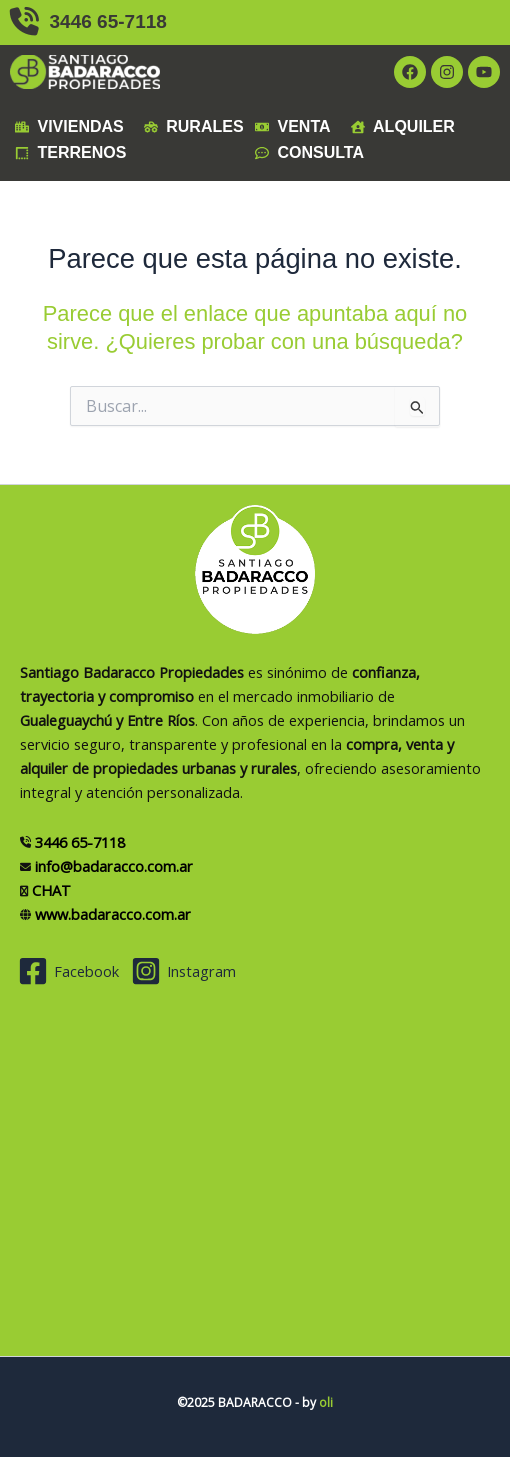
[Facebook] (68, 971)
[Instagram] (184, 971)
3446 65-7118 (88, 21)
